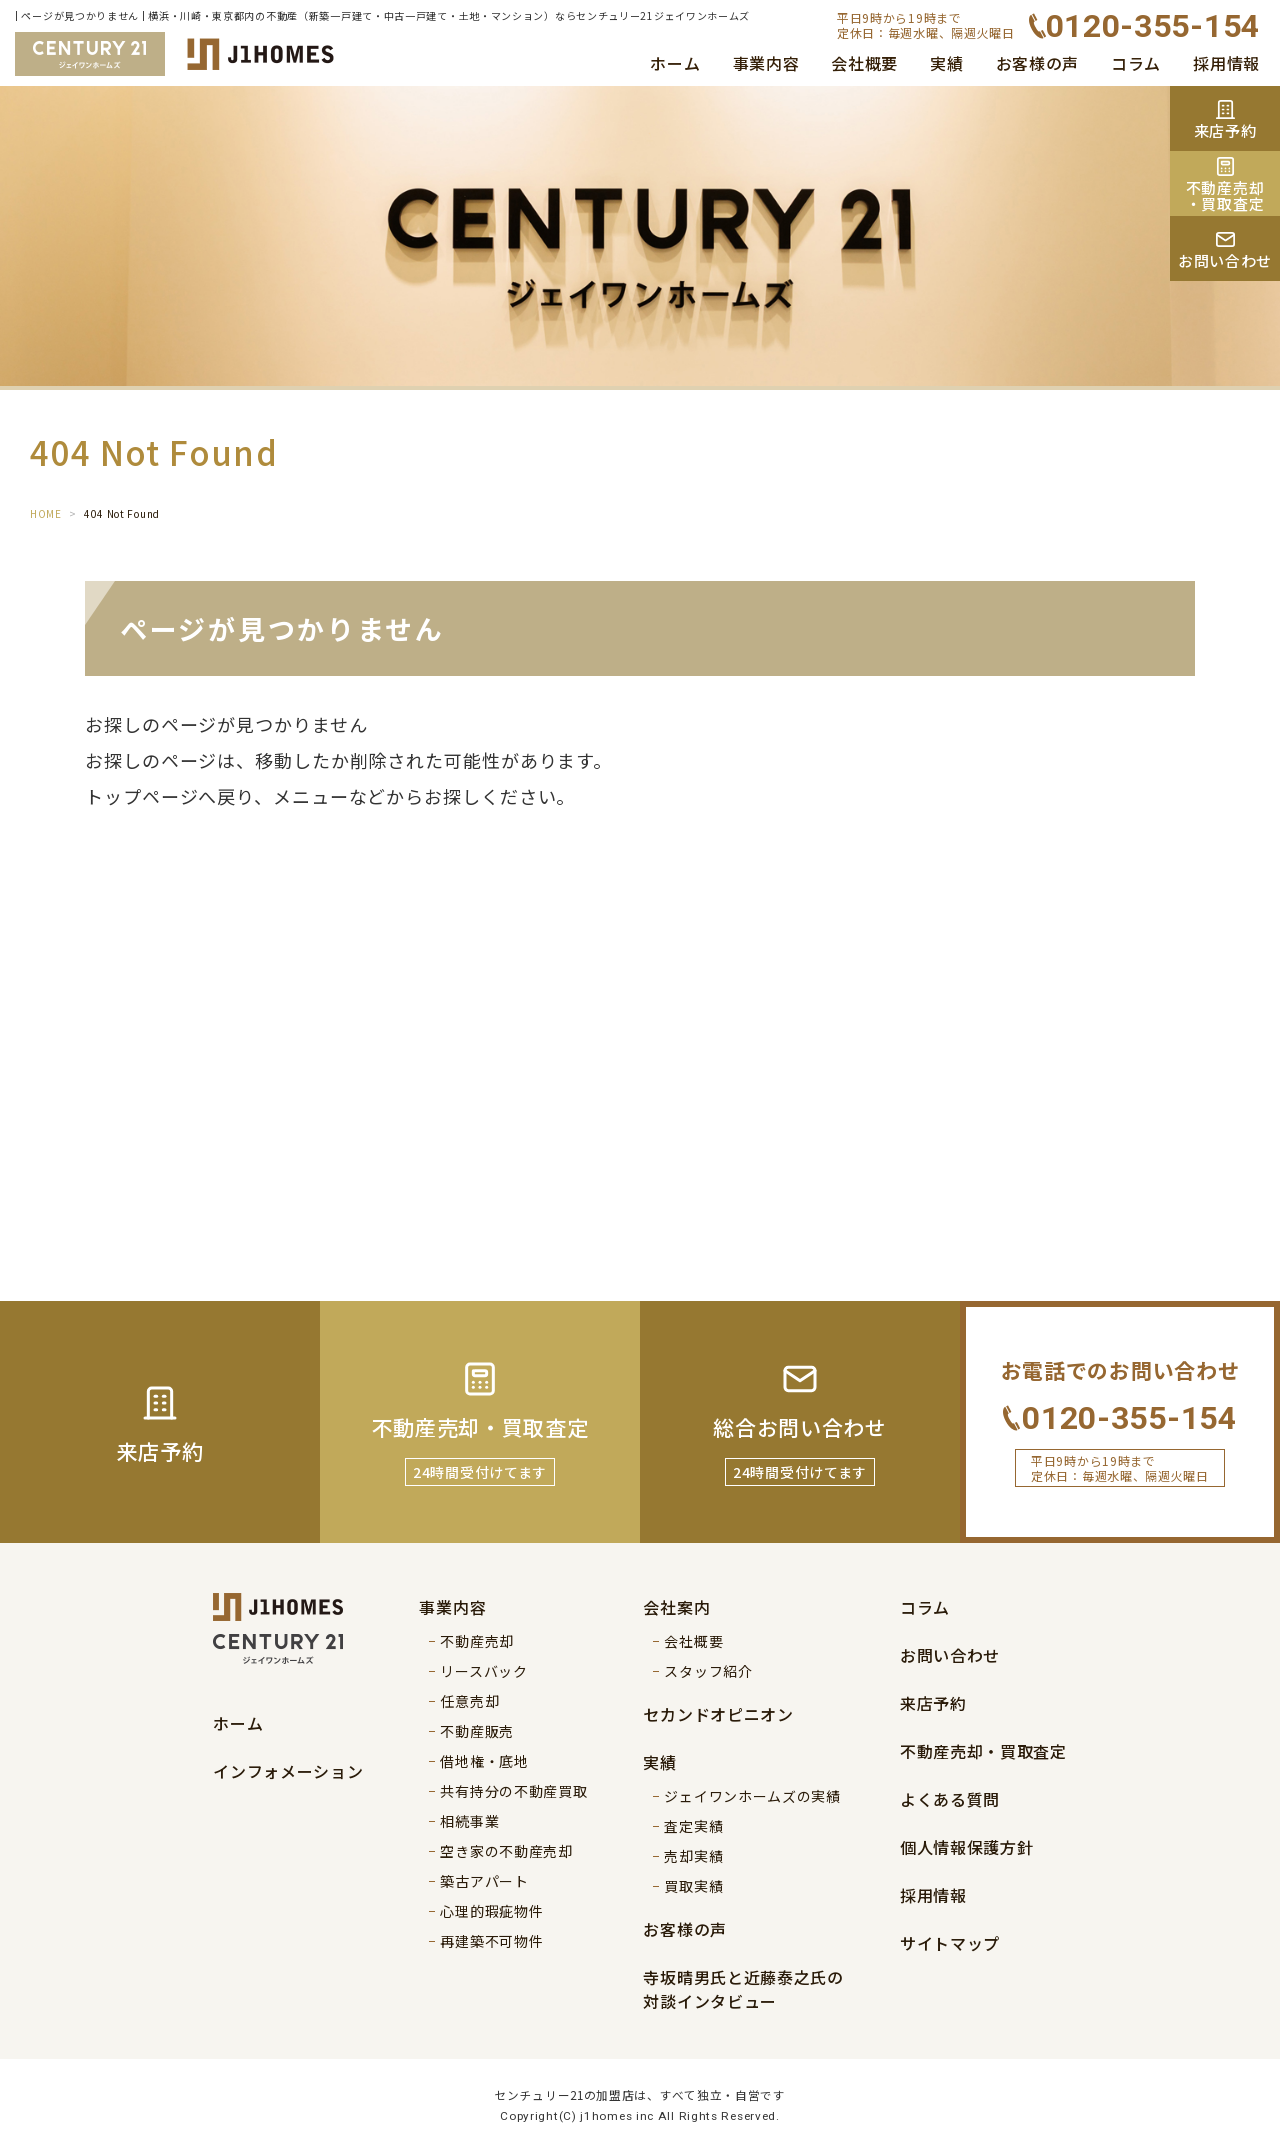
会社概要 (864, 63)
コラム (1136, 63)
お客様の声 (1038, 63)
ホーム (675, 63)
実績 (946, 63)
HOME (46, 513)
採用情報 (1226, 63)
